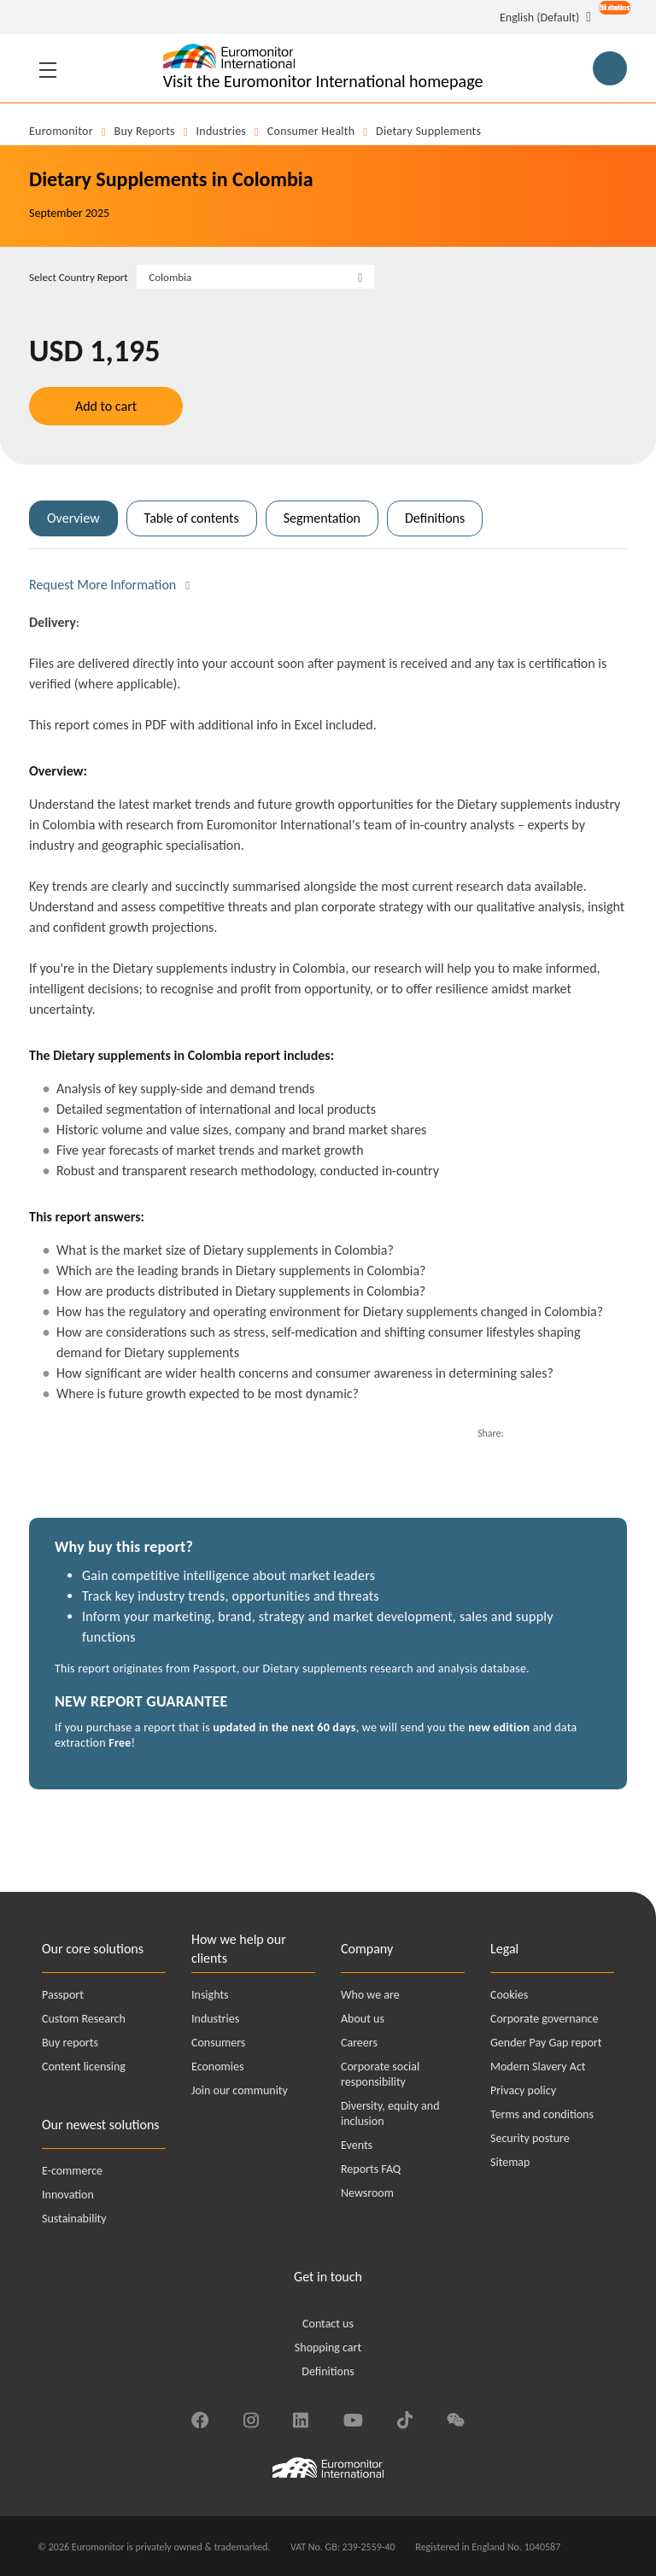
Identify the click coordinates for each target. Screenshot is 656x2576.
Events (356, 2145)
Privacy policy (523, 2090)
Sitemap (510, 2162)
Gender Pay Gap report (545, 2042)
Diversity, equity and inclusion (390, 2113)
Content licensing (84, 2066)
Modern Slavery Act (538, 2066)
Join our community (239, 2090)
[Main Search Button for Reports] (610, 68)
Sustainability (74, 2218)
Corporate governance (544, 2018)
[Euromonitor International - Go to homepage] (323, 68)
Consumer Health (310, 131)
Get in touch (328, 2277)
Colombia (170, 277)
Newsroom (367, 2193)
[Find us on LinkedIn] (300, 2418)
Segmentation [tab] (322, 518)
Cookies (509, 1995)
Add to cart (106, 406)
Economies (217, 2066)
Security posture (530, 2138)
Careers (359, 2042)
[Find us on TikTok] (405, 2418)
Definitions (328, 2371)
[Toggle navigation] (48, 68)
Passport (63, 1995)
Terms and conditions (542, 2114)
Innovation (68, 2194)
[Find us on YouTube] (353, 2418)
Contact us (328, 2323)
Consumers (218, 2042)
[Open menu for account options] (609, 19)
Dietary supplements (428, 131)
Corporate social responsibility (380, 2074)
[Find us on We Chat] (456, 2418)
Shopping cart (328, 2347)
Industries (221, 131)
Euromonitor (61, 131)
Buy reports (144, 131)
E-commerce (72, 2170)
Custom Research (84, 2018)
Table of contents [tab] (191, 518)
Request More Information (102, 585)
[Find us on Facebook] (199, 2418)
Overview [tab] (73, 518)
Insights (210, 1995)
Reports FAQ (371, 2169)
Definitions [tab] (435, 518)
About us (362, 2018)
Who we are (370, 1995)
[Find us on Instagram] (251, 2418)
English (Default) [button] (539, 17)
